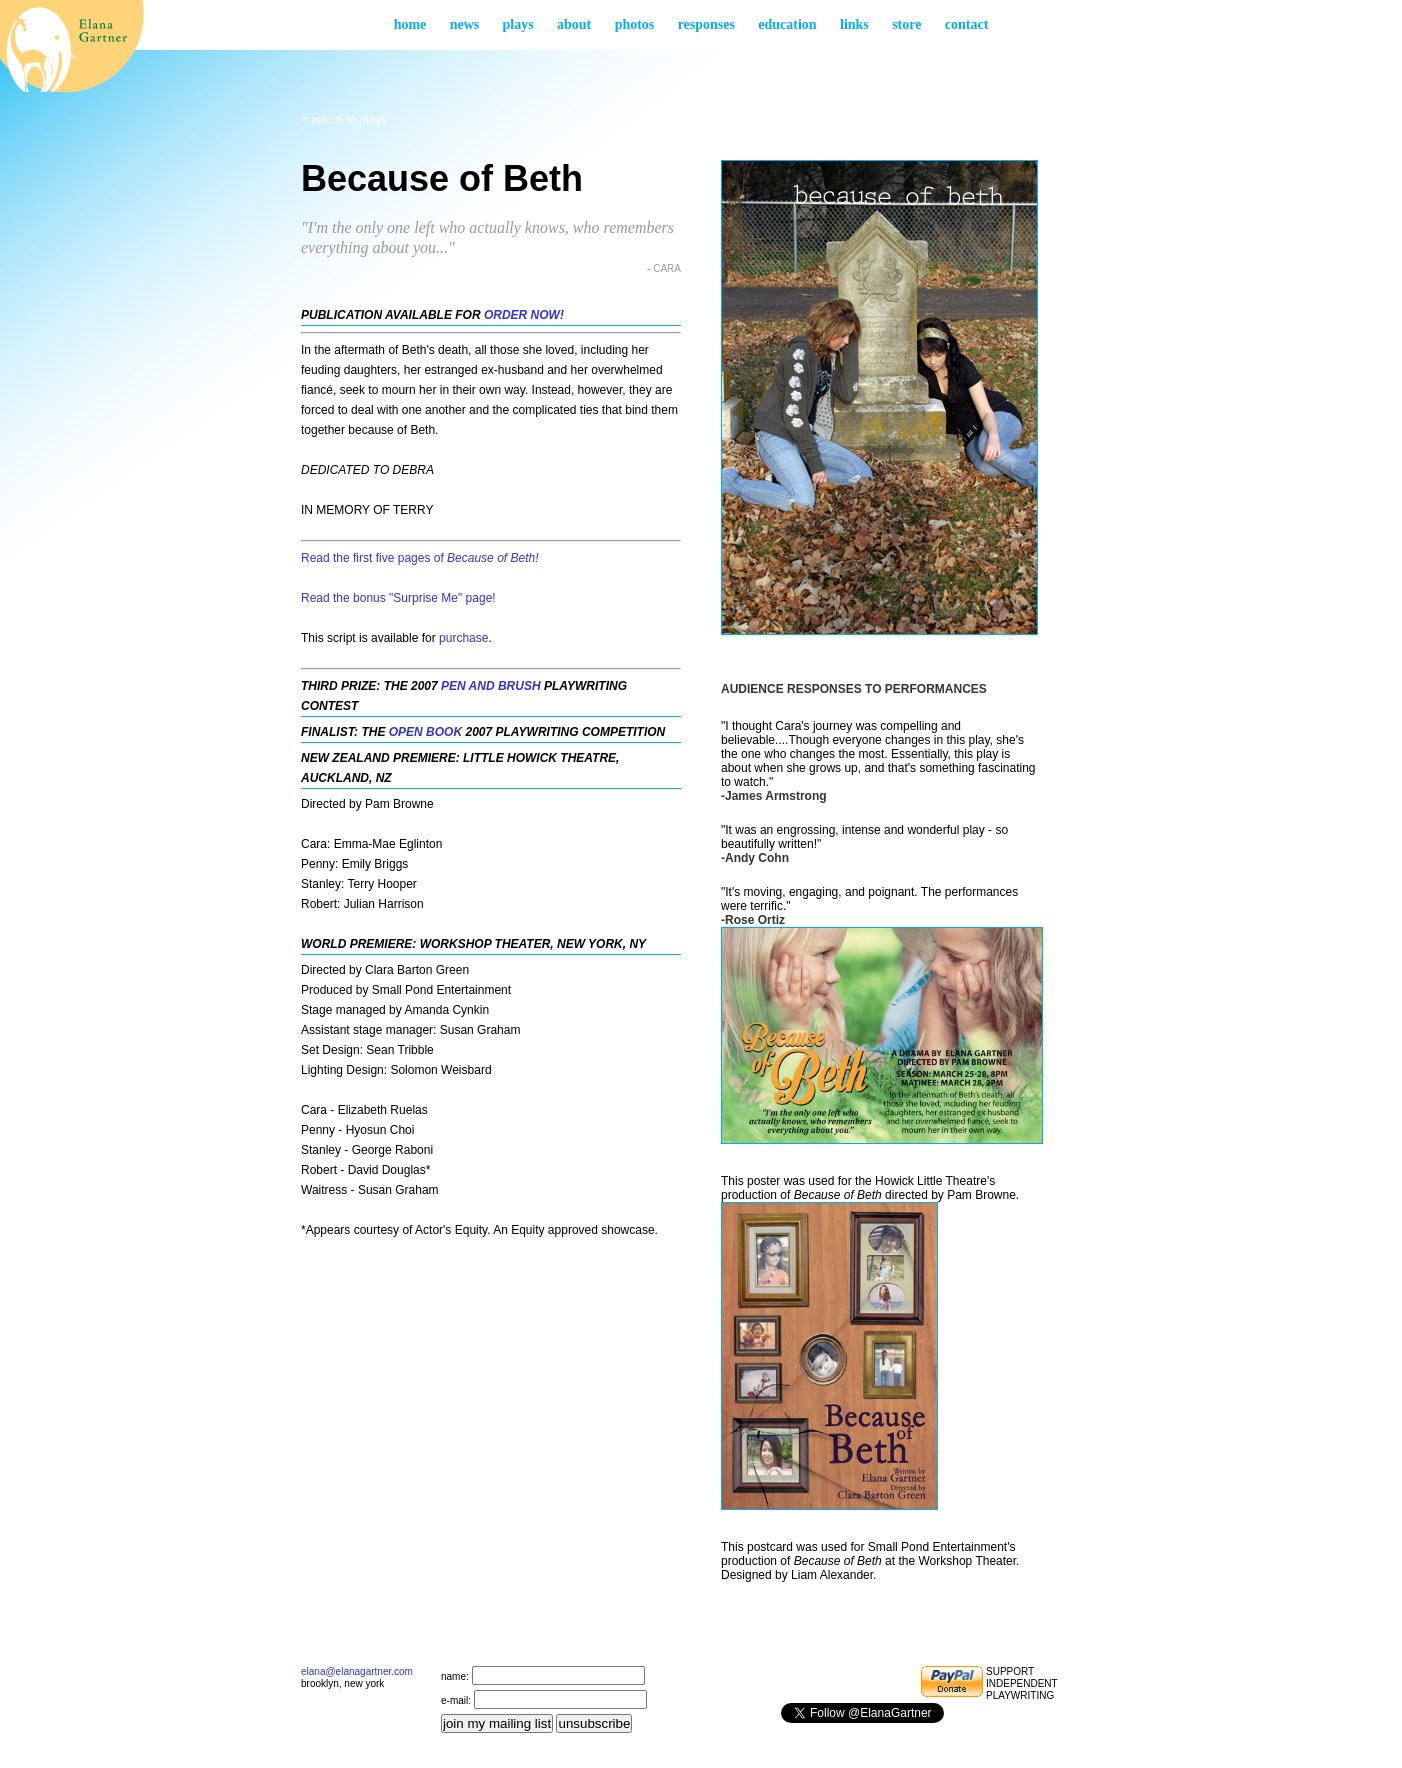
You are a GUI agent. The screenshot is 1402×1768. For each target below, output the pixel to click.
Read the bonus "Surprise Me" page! (398, 598)
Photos (635, 24)
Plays (518, 24)
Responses (706, 24)
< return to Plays (344, 120)
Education (787, 24)
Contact (967, 24)
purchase (463, 638)
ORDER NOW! (524, 315)
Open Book (425, 732)
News (465, 24)
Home (410, 24)
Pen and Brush (491, 686)
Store (906, 24)
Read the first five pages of (420, 558)
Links (854, 24)
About (574, 24)
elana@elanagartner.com (357, 1671)
